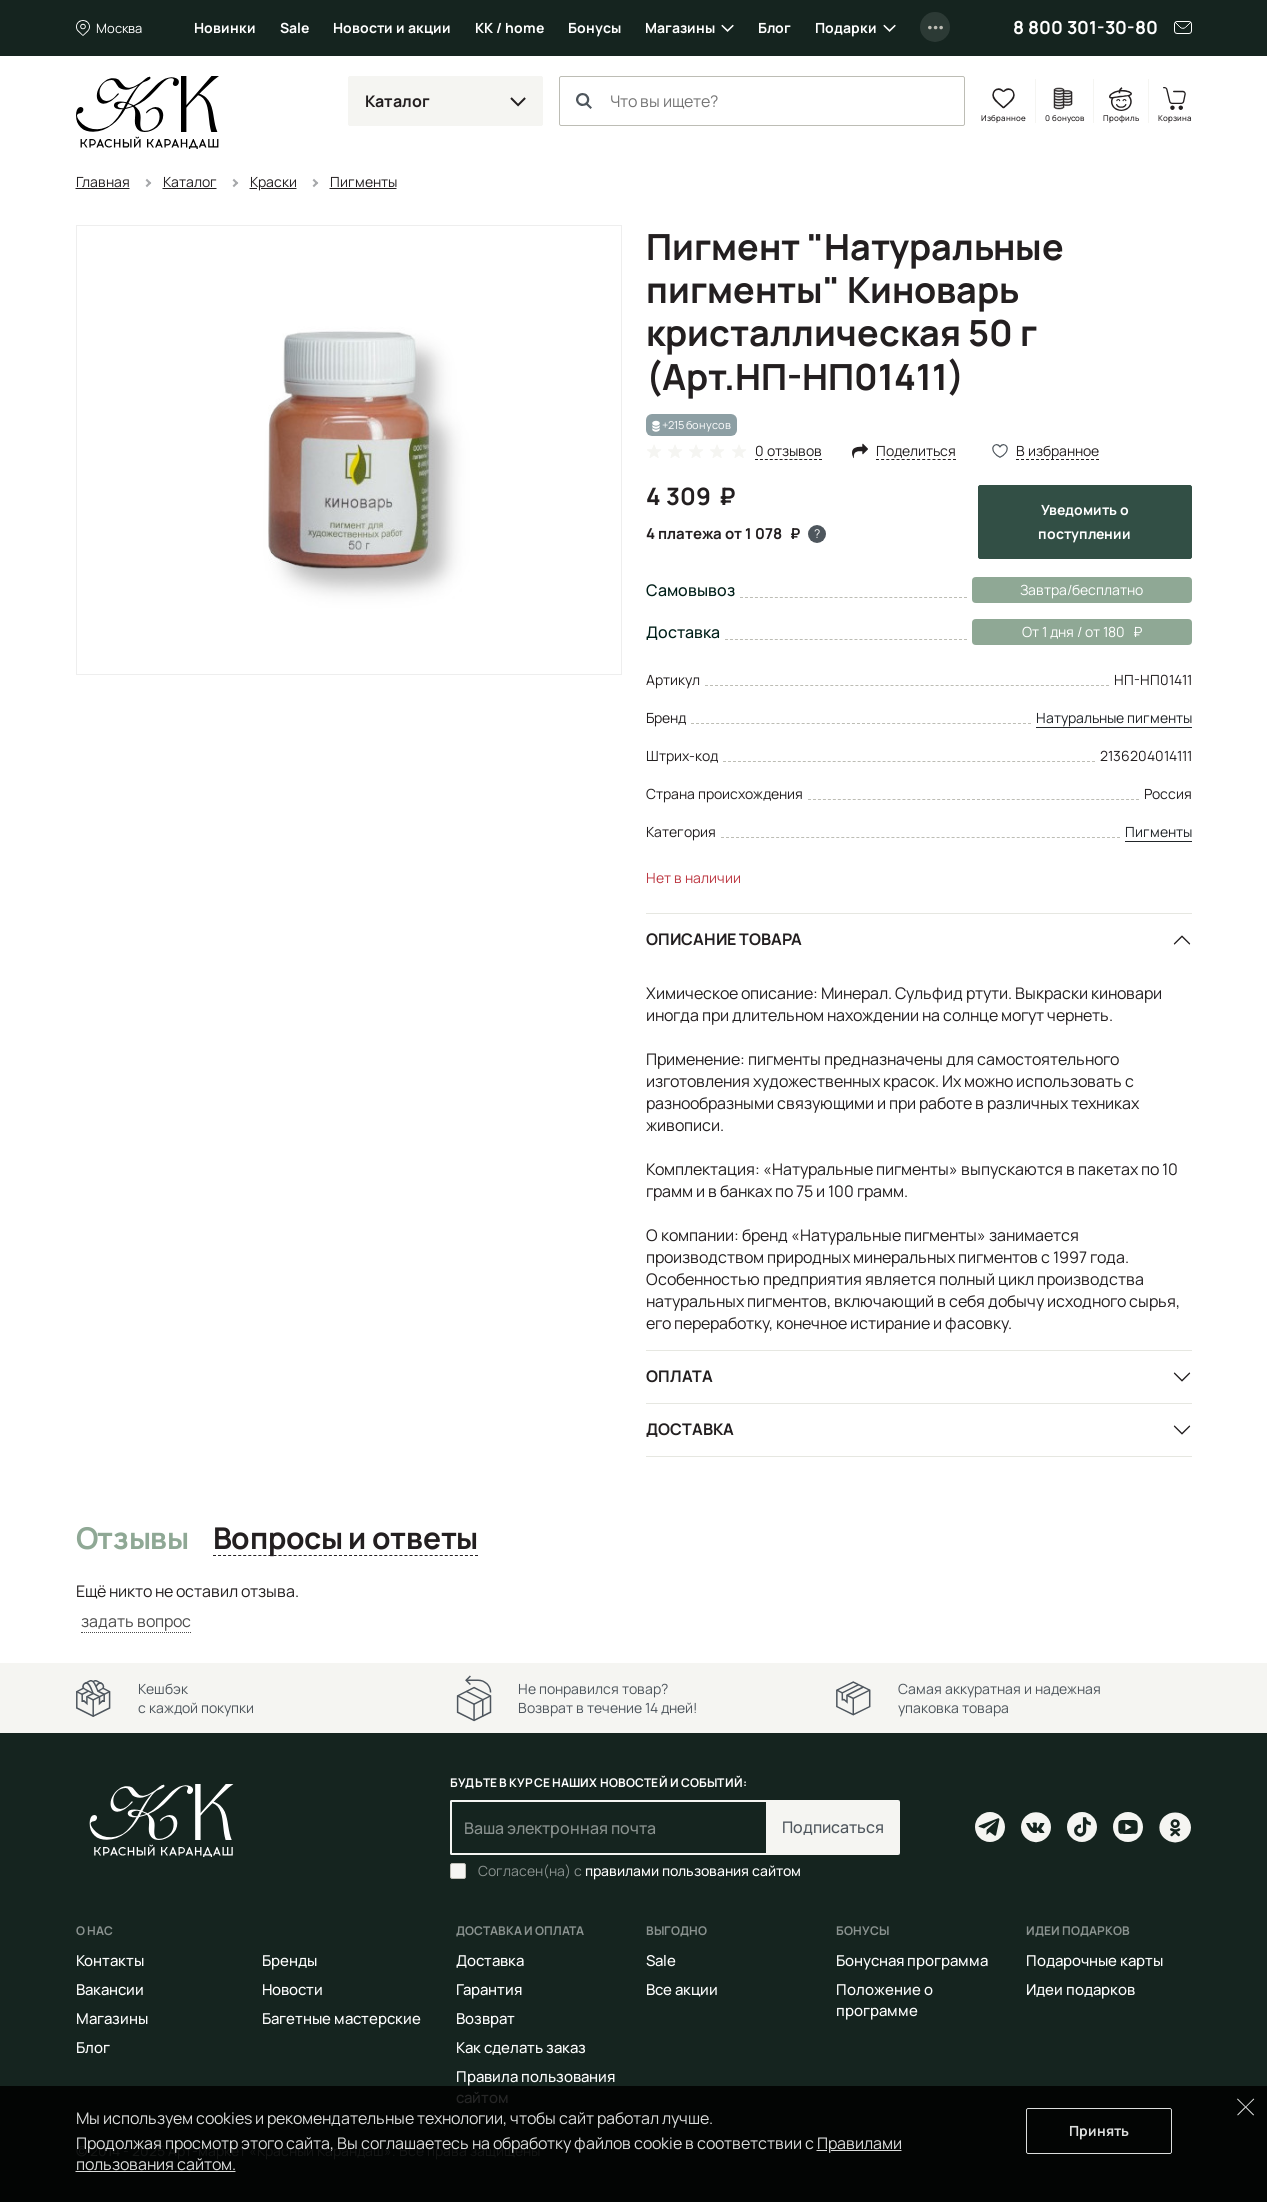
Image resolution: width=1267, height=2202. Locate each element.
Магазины (680, 27)
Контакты (110, 1960)
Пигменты (1158, 831)
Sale (294, 27)
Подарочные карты (1094, 1960)
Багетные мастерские (341, 2018)
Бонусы (594, 27)
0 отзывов (788, 451)
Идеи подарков (1080, 1989)
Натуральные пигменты (1114, 717)
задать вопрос (136, 1621)
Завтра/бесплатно (1081, 589)
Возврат (485, 2018)
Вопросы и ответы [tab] (345, 1539)
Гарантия (489, 1989)
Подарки (846, 27)
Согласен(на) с (639, 1871)
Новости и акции (392, 27)
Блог (774, 27)
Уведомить (1084, 521)
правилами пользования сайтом (693, 1870)
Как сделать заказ (521, 2047)
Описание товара (724, 939)
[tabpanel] (634, 1606)
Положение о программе (884, 2000)
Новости (292, 1989)
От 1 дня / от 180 (1057, 632)
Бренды (289, 1960)
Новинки (225, 27)
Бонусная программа (912, 1960)
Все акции (682, 1989)
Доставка (690, 1429)
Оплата (679, 1376)
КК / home (509, 27)
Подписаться (833, 1827)
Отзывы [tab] (132, 1539)
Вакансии (110, 1989)
